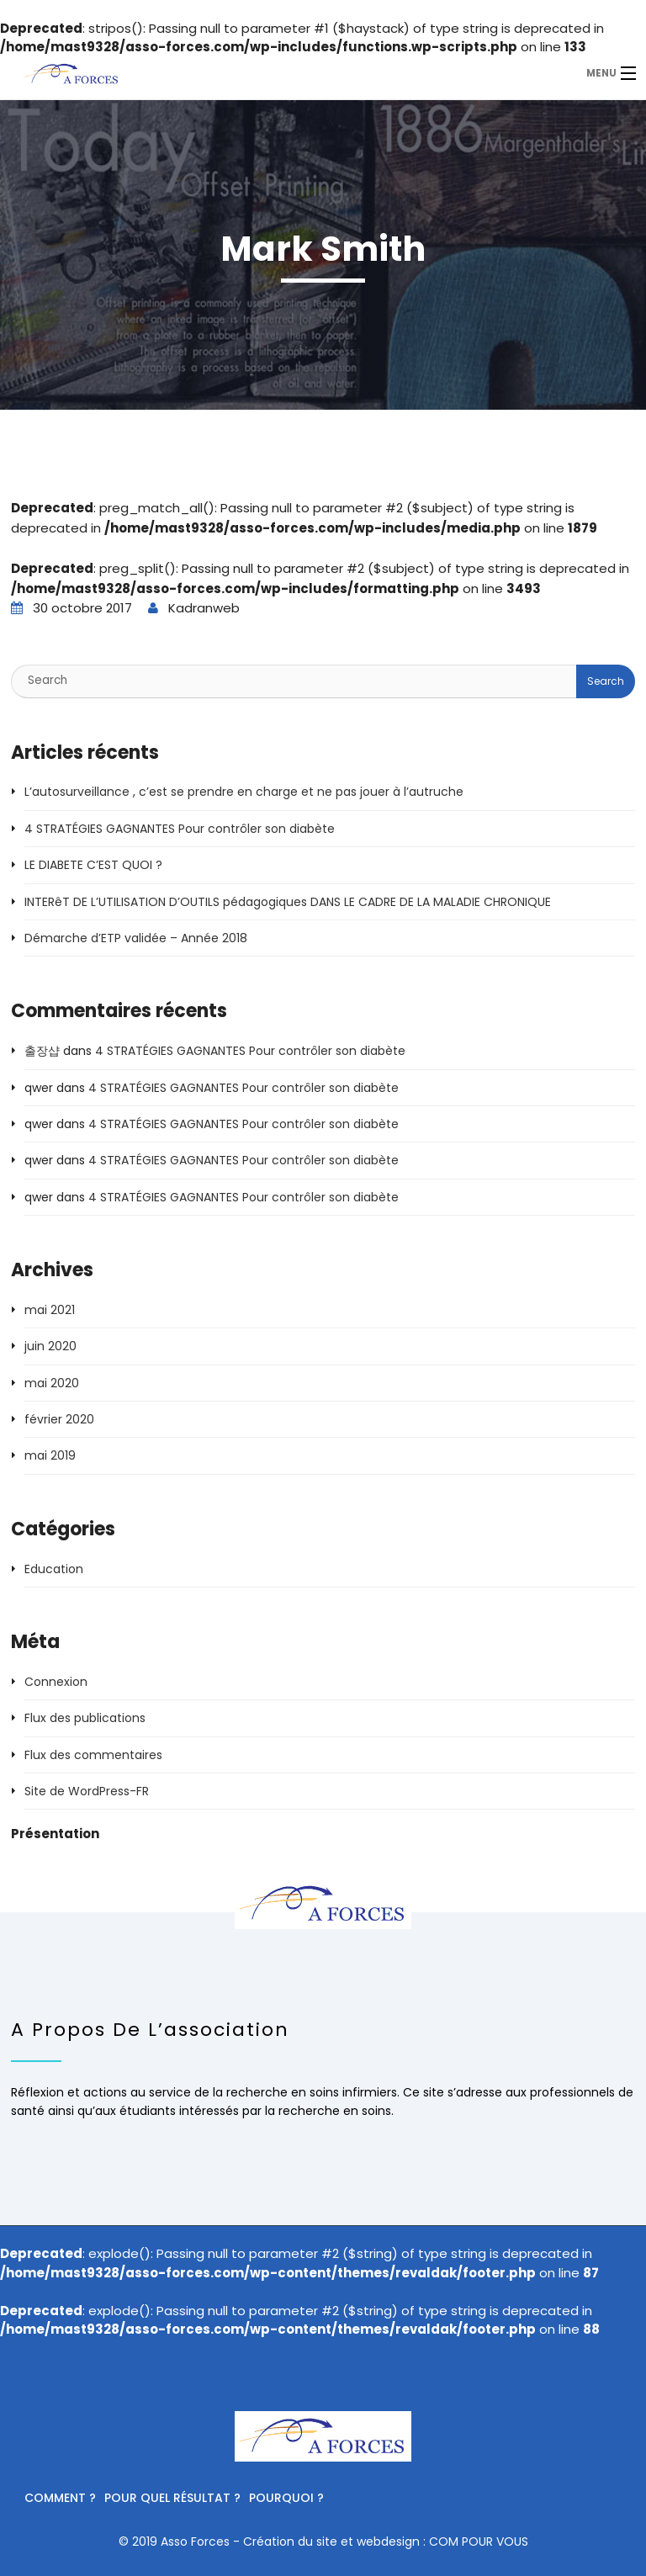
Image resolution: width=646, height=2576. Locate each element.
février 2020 (59, 1419)
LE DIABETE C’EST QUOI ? (93, 864)
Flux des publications (85, 1717)
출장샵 (42, 1050)
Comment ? (60, 2497)
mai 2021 (49, 1309)
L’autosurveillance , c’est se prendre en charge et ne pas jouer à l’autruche (243, 791)
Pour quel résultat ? (172, 2497)
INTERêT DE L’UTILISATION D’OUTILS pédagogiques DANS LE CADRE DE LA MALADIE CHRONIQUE (287, 901)
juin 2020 (50, 1346)
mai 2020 (51, 1383)
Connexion (55, 1681)
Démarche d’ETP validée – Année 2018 (135, 938)
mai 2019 (50, 1455)
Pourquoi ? (286, 2497)
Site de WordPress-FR (86, 1791)
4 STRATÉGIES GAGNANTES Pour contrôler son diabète (179, 828)
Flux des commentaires (93, 1754)
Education (53, 1569)
